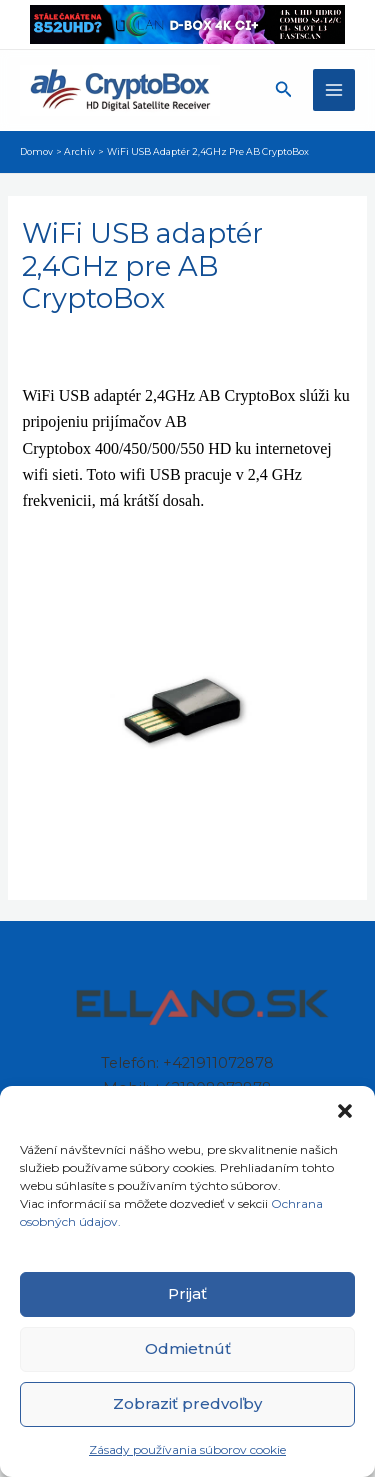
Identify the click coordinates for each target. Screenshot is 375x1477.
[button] (345, 1111)
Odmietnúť (188, 1348)
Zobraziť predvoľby (187, 1403)
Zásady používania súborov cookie (187, 1449)
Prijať (187, 1293)
